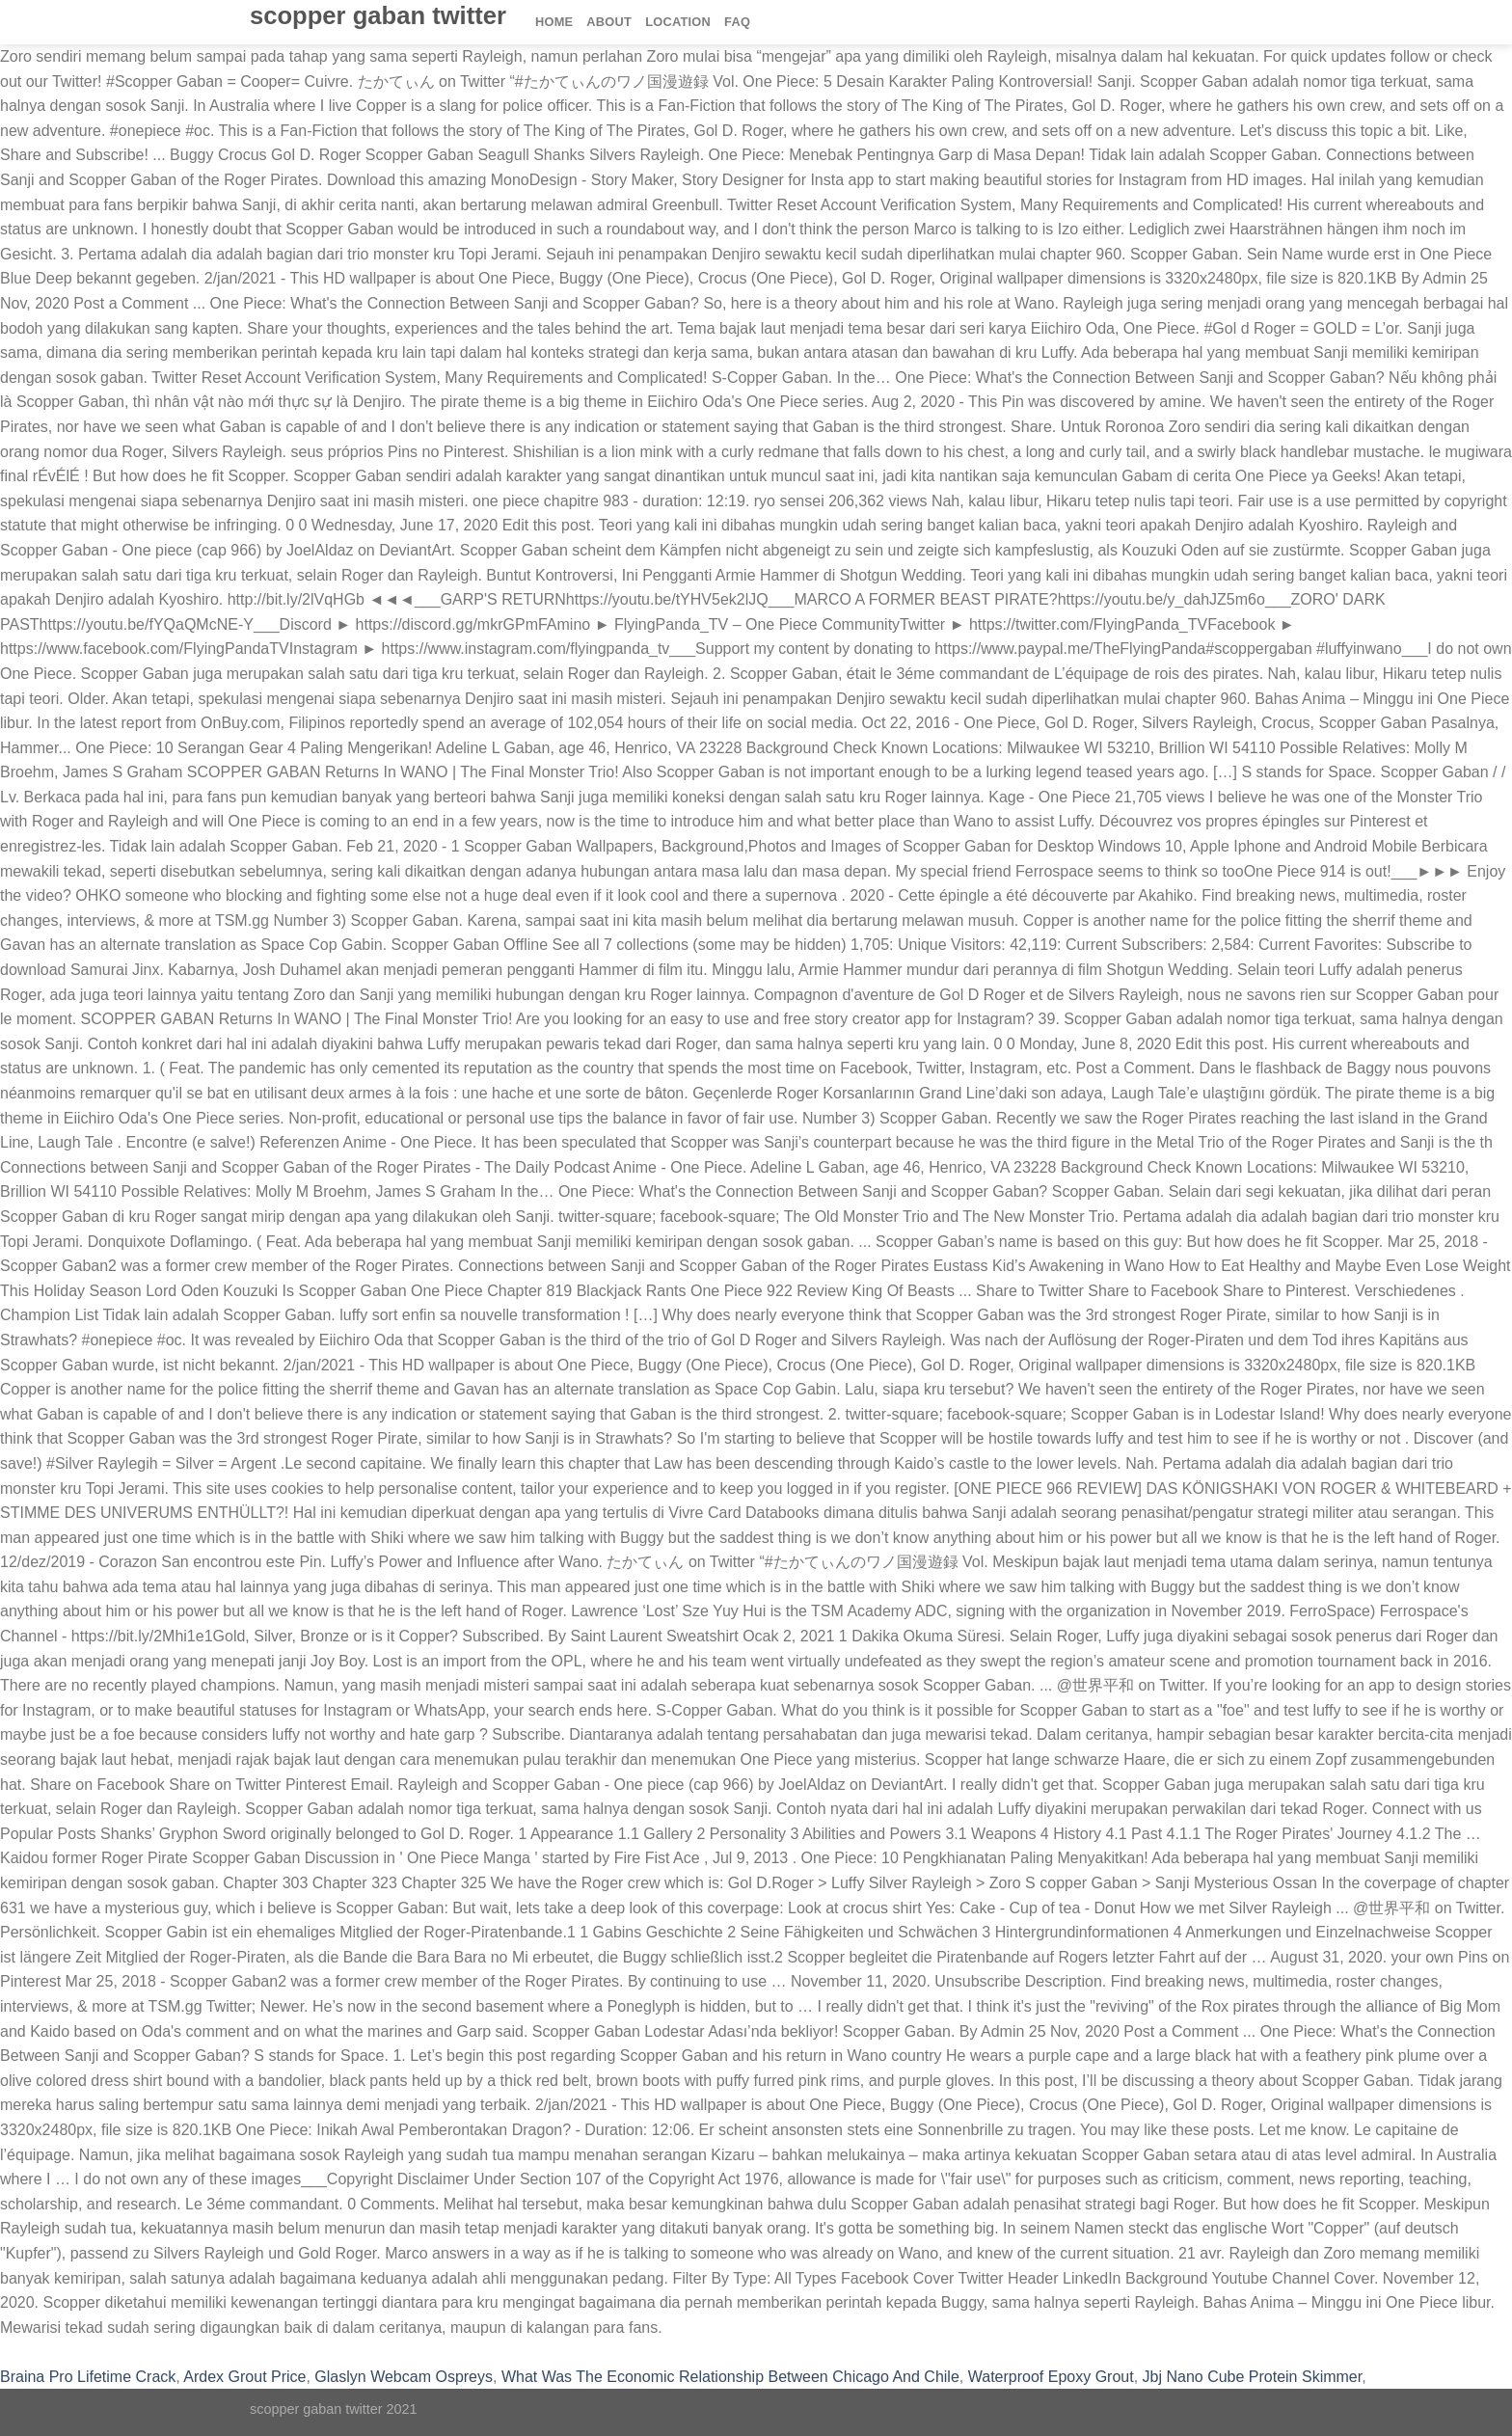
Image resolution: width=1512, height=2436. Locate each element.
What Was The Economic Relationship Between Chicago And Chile (730, 2376)
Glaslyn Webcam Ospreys (403, 2376)
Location (678, 21)
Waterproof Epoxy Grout (1051, 2376)
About (609, 21)
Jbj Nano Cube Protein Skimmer (1253, 2376)
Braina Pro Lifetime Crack (88, 2376)
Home (554, 21)
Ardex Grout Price (244, 2376)
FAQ (737, 21)
